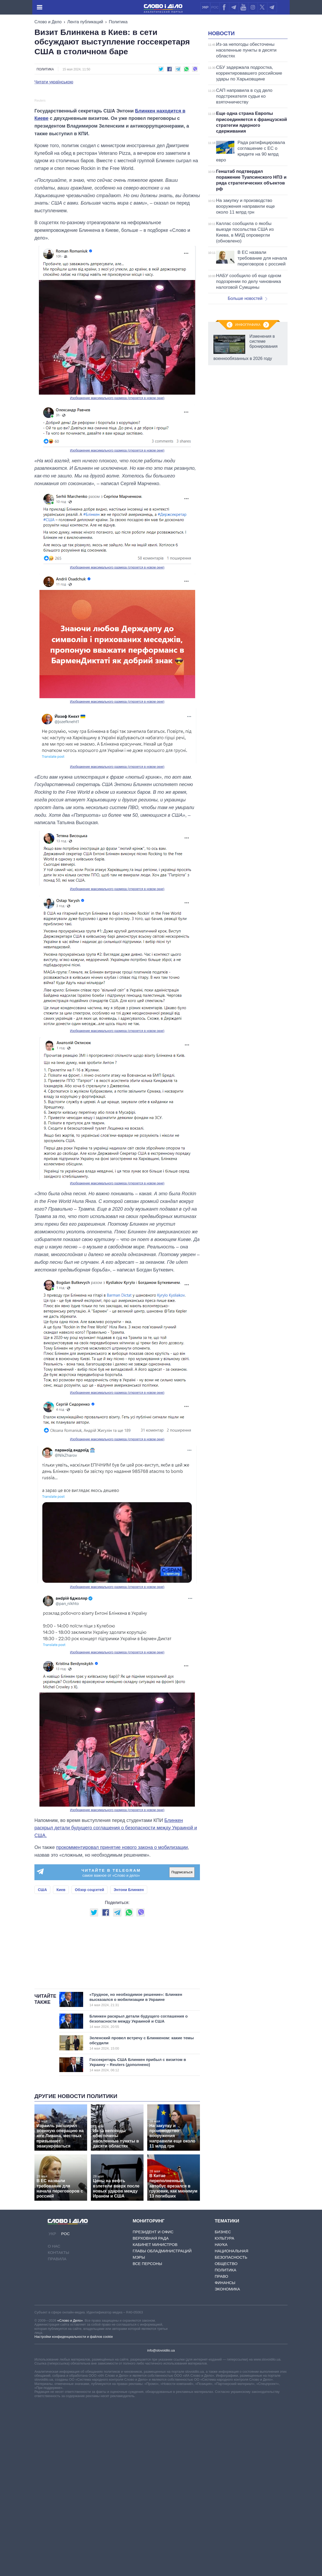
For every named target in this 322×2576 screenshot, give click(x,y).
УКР (205, 7)
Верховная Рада (151, 2345)
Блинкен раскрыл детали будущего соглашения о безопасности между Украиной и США (139, 2128)
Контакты (58, 2359)
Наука (221, 2351)
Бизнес (223, 2338)
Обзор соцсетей (89, 1996)
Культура (224, 2345)
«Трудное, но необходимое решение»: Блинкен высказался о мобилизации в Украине (139, 2106)
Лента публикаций (85, 22)
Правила (57, 2365)
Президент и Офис (153, 2338)
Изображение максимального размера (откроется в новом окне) (117, 505)
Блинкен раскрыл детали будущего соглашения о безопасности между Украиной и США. (115, 1935)
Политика (118, 22)
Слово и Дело (48, 22)
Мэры (139, 2364)
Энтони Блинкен (129, 1996)
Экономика (227, 2396)
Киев (60, 1996)
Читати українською (53, 82)
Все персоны (147, 2370)
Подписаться (182, 1979)
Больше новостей (247, 298)
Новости (221, 33)
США (42, 1996)
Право (221, 2383)
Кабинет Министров (155, 2351)
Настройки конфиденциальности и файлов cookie (73, 2444)
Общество (226, 2370)
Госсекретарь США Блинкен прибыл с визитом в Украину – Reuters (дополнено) (139, 2171)
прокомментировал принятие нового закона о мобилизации (122, 1954)
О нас (54, 2353)
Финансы (225, 2389)
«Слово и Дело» (70, 2427)
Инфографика (248, 325)
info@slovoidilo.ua (161, 2457)
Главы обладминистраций (162, 2358)
